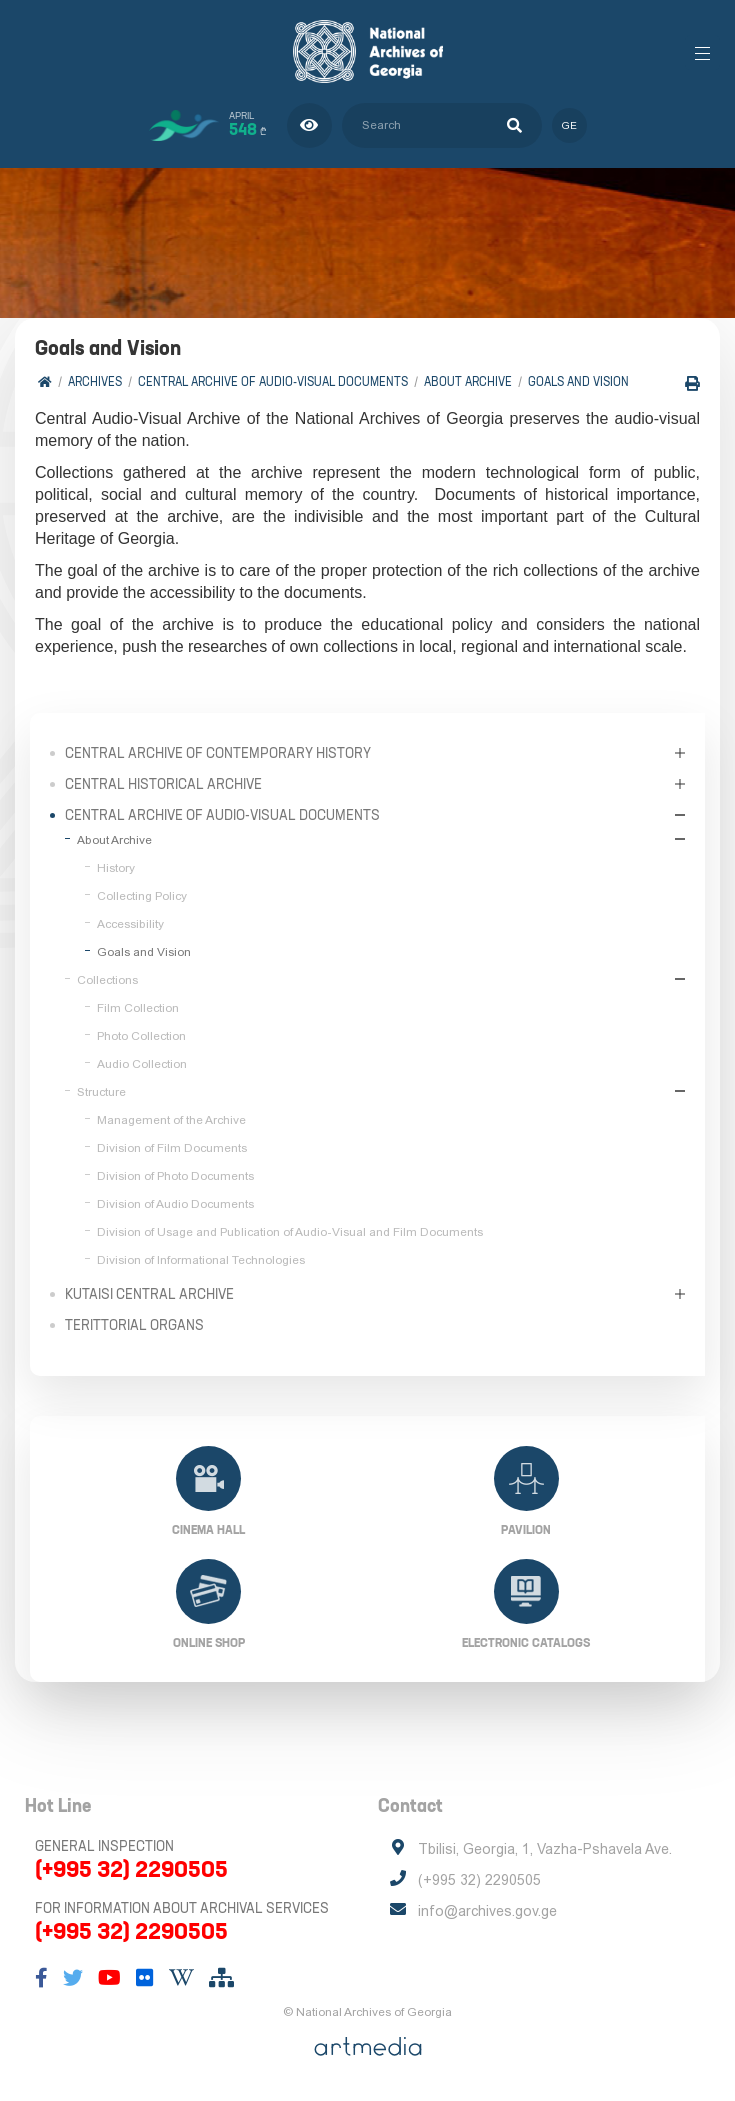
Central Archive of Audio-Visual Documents (273, 381)
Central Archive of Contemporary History (218, 753)
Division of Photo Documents (175, 1176)
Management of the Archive (171, 1120)
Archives (95, 381)
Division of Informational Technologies (201, 1260)
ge (569, 125)
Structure (101, 1092)
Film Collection (138, 1008)
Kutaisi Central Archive (149, 1294)
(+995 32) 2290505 (131, 1869)
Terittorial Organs (134, 1325)
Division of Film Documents (172, 1148)
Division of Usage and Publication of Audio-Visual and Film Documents (290, 1232)
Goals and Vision (578, 381)
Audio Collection (142, 1064)
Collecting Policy (142, 896)
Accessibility (130, 924)
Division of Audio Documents (175, 1204)
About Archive (468, 381)
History (116, 868)
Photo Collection (141, 1036)
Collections (107, 980)
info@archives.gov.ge (487, 1911)
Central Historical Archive (163, 784)
